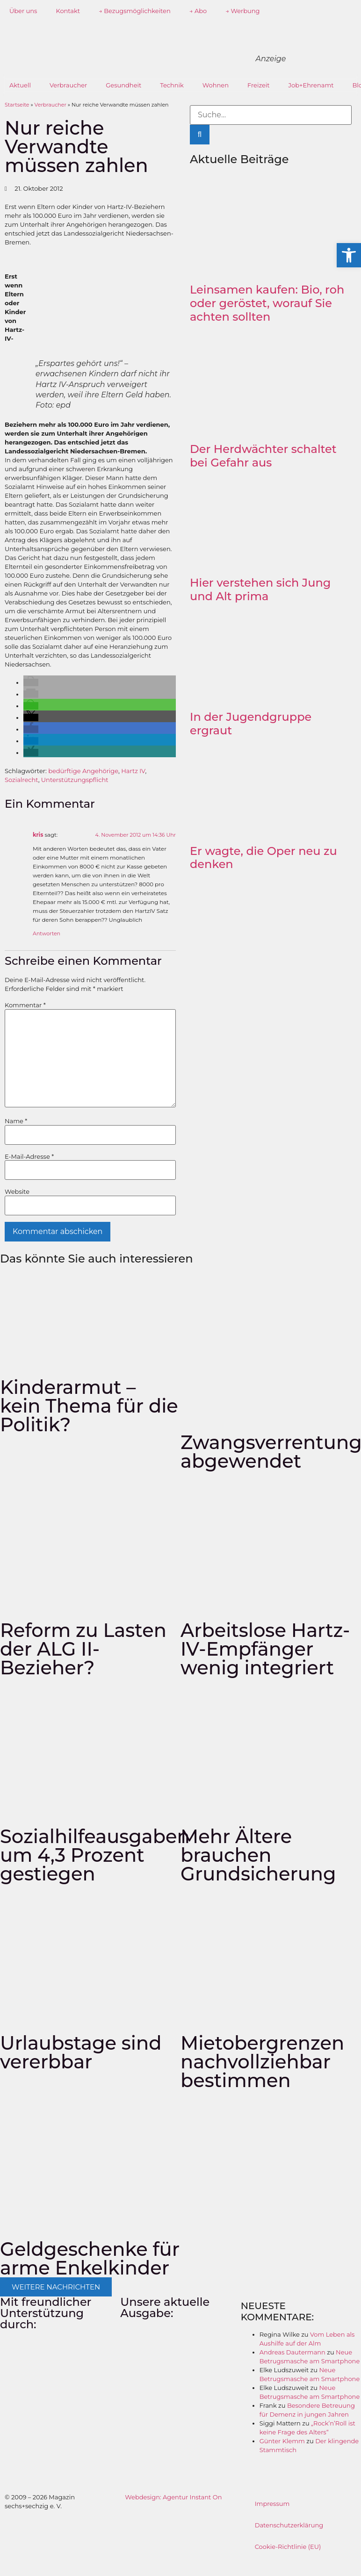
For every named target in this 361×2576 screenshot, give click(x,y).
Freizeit (258, 85)
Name (16, 1121)
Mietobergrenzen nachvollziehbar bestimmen (262, 2061)
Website (17, 1192)
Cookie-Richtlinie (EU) (288, 2546)
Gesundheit (123, 85)
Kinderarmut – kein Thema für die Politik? (89, 1406)
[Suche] (199, 134)
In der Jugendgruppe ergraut (250, 723)
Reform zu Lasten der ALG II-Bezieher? (83, 1649)
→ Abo (198, 10)
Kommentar (25, 1005)
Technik (172, 85)
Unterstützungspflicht (74, 779)
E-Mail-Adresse (29, 1157)
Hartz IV (133, 771)
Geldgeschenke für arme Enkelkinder (90, 2258)
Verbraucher (68, 85)
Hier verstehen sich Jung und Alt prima (260, 589)
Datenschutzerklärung (289, 2525)
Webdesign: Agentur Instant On (173, 2497)
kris (38, 835)
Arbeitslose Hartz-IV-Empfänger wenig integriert (265, 1649)
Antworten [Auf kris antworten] (46, 933)
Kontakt (68, 10)
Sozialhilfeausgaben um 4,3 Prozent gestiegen (95, 1855)
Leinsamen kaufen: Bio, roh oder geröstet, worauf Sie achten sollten (267, 303)
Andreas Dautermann (292, 2352)
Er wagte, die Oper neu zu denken (263, 857)
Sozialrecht (21, 779)
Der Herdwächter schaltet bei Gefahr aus (263, 455)
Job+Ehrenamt (311, 85)
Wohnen (215, 85)
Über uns (23, 10)
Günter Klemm (282, 2441)
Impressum (272, 2503)
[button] (30, 682)
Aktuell (20, 85)
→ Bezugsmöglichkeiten (135, 10)
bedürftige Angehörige (83, 771)
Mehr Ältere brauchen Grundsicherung (258, 1855)
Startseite (17, 104)
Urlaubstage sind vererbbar (81, 2052)
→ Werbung (242, 10)
